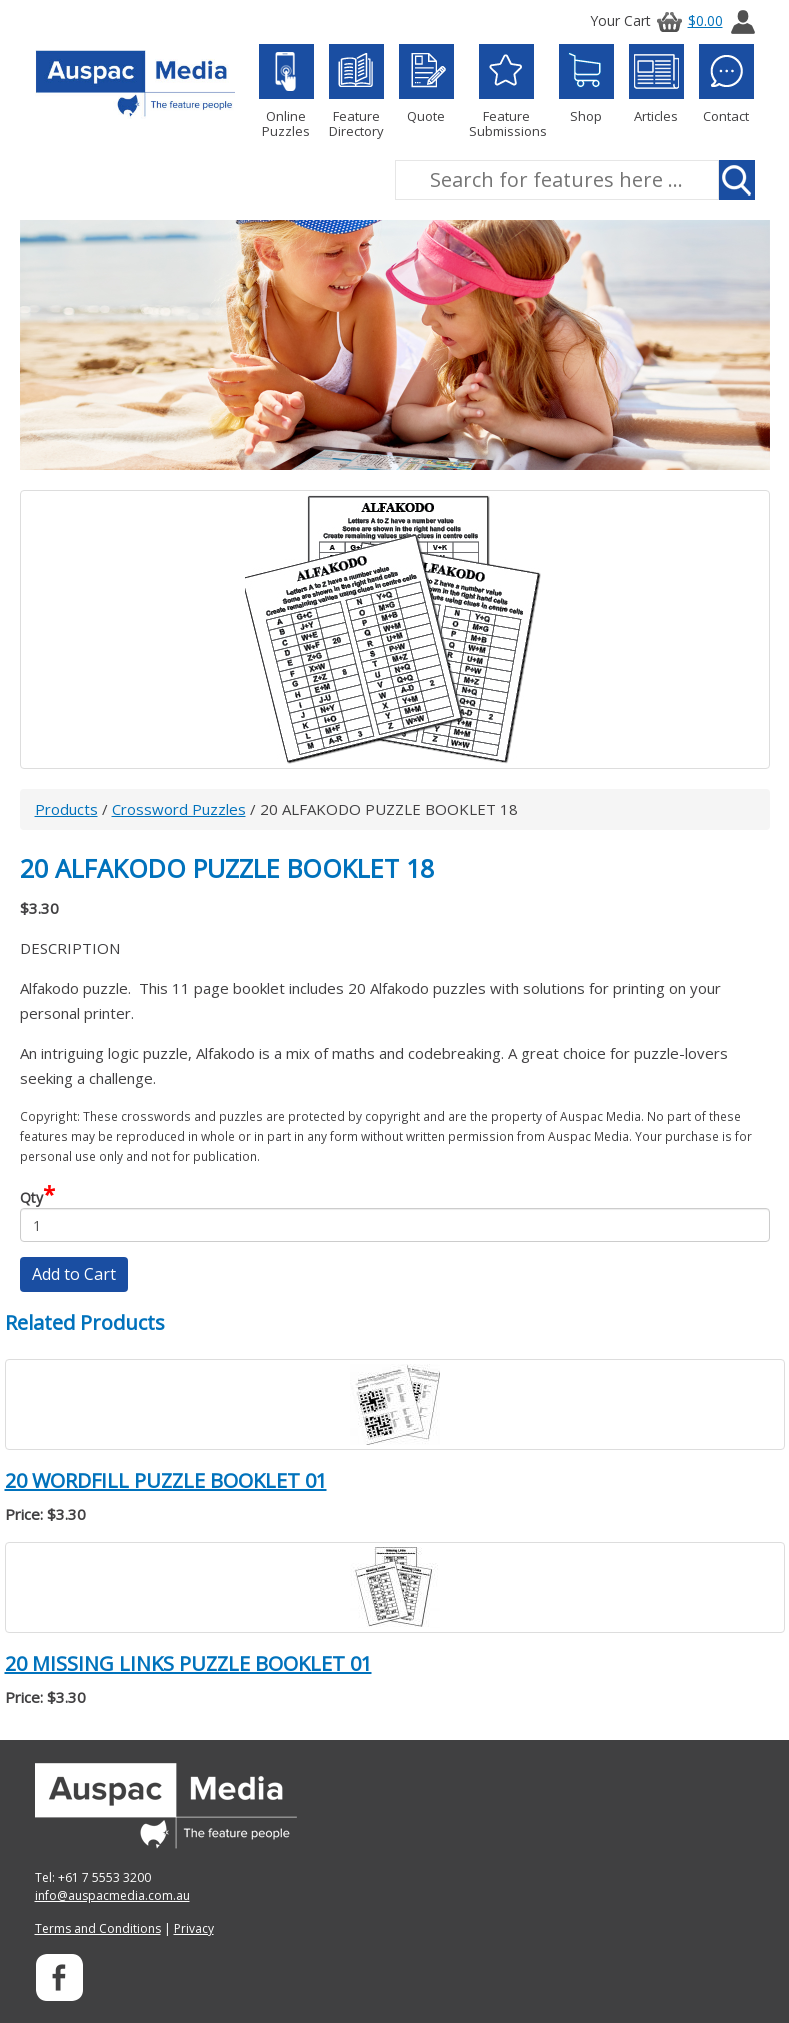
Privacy (194, 1928)
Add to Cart (74, 1274)
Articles (656, 84)
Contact (726, 84)
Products (66, 809)
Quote (426, 84)
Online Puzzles (286, 91)
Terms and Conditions (98, 1928)
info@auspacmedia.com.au (112, 1895)
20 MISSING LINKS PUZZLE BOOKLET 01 (188, 1663)
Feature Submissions (506, 91)
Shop (586, 84)
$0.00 (687, 20)
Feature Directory (356, 91)
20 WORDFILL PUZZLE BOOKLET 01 (166, 1480)
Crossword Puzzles (179, 809)
